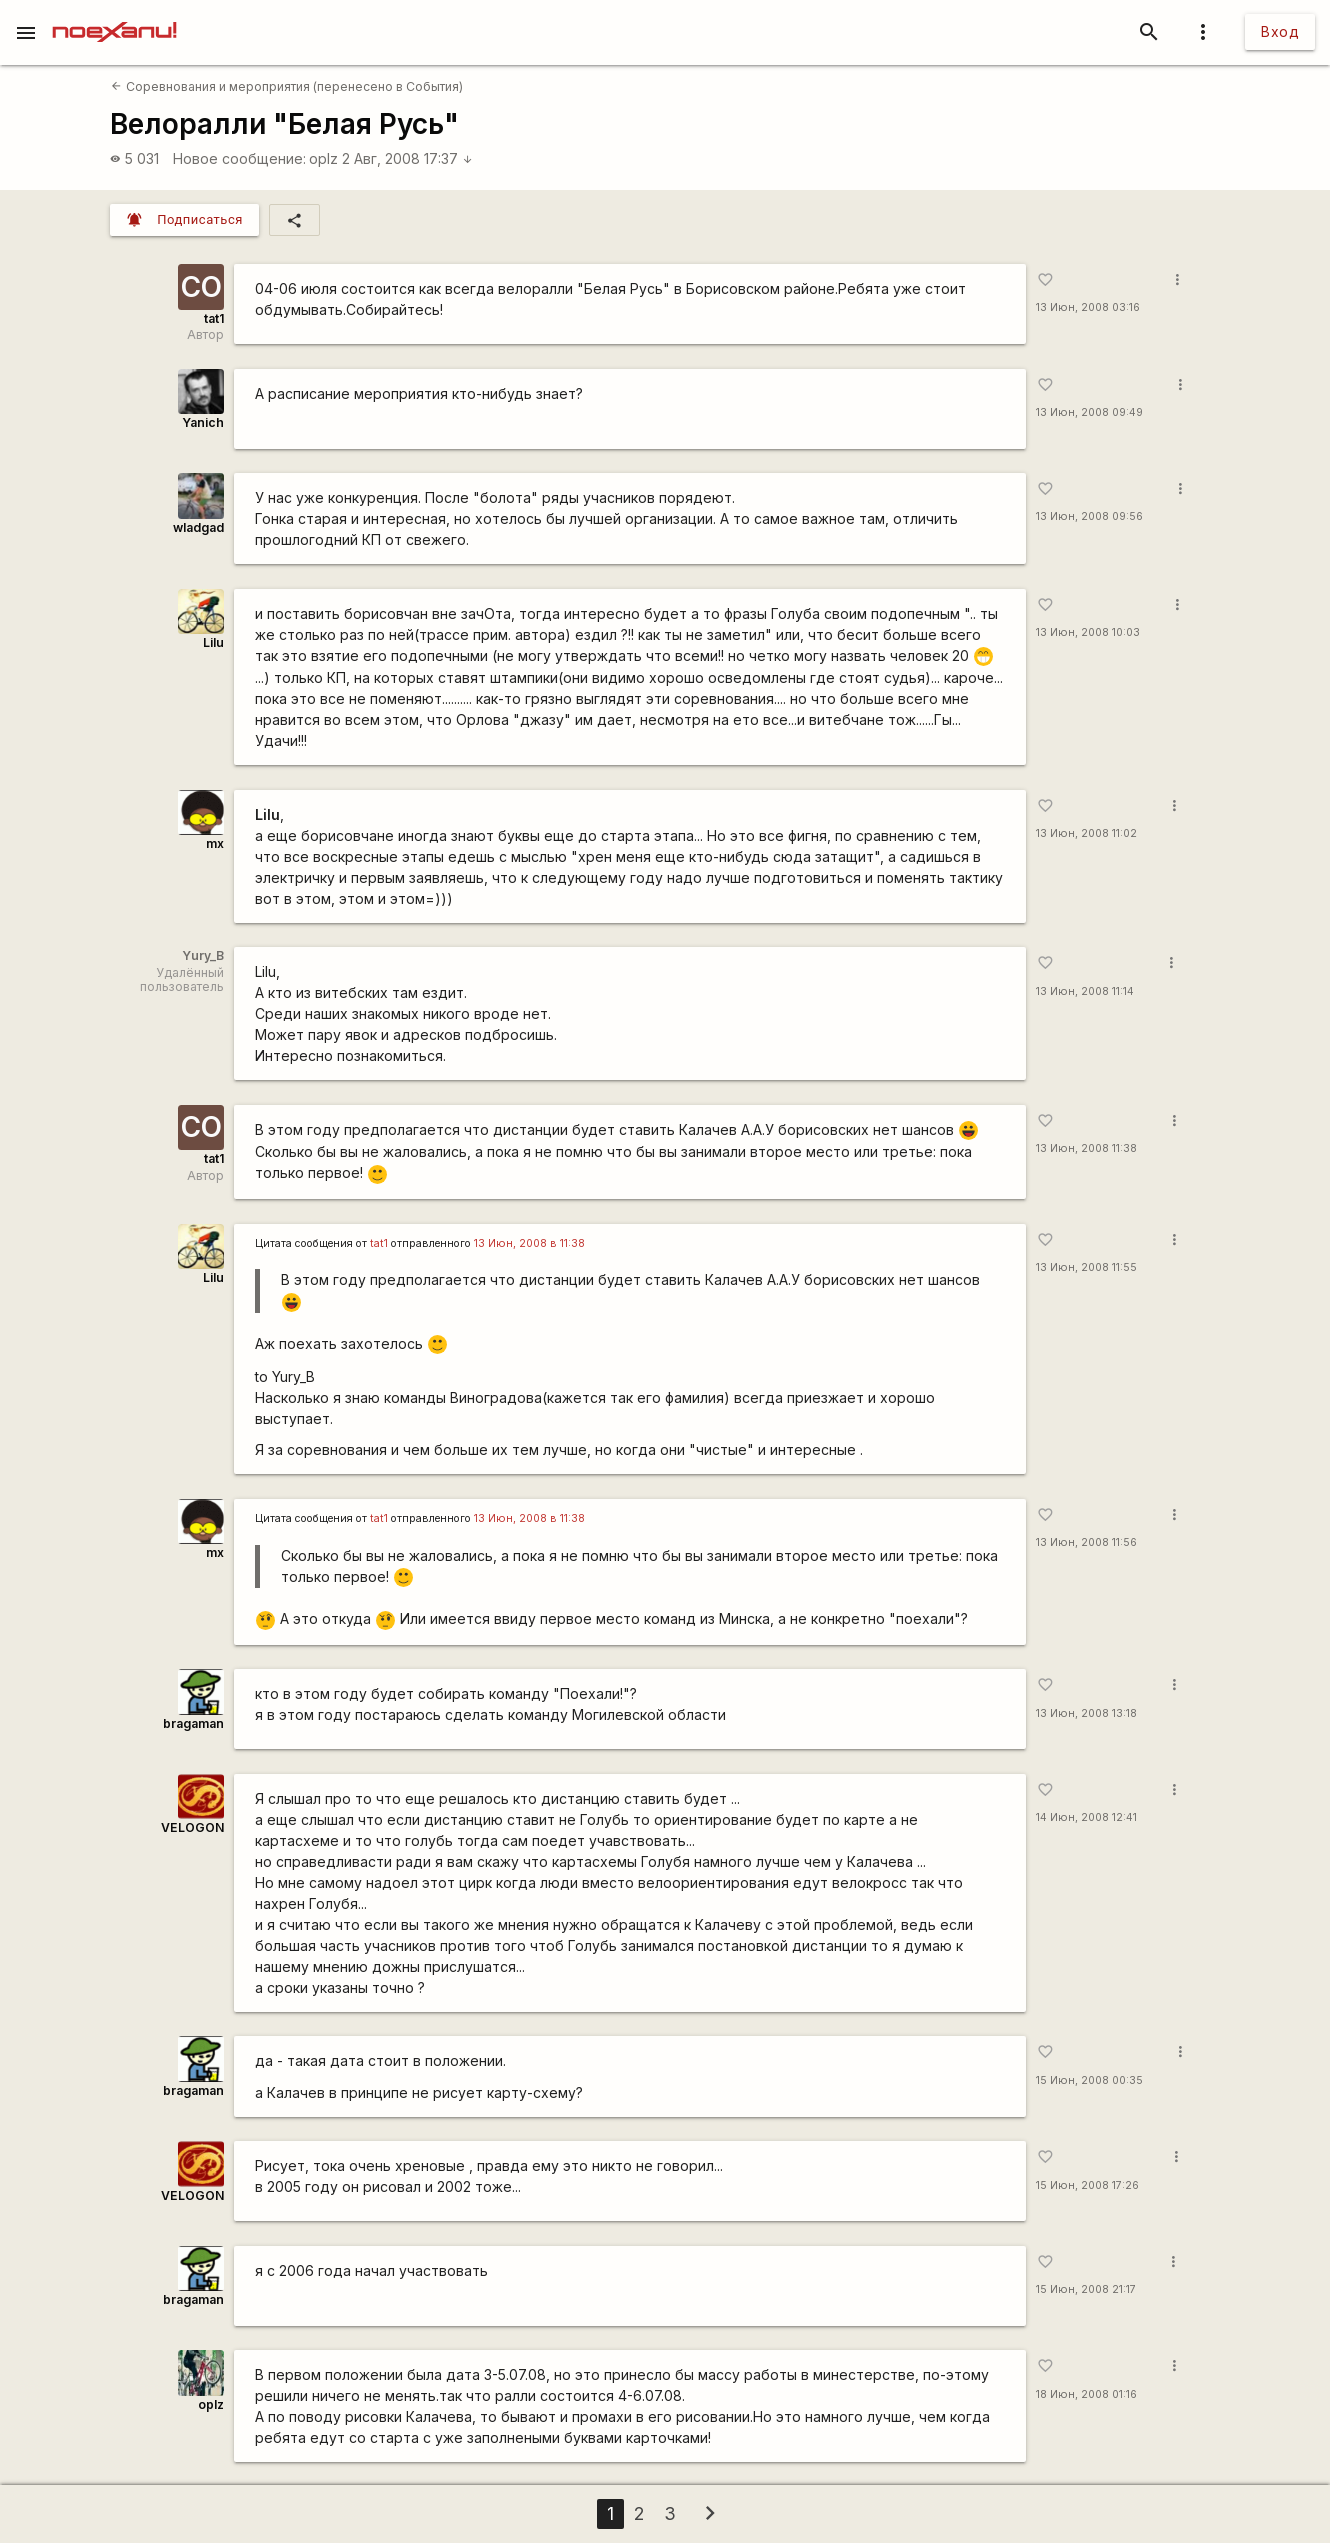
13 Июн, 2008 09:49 (1089, 412)
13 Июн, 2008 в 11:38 (529, 1243)
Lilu (213, 642)
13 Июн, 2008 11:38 (1086, 1148)
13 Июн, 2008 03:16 (1088, 307)
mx (215, 843)
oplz (323, 158)
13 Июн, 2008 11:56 (1086, 1542)
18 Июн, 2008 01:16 (1086, 2394)
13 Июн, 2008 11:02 (1086, 833)
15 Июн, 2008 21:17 (1086, 2289)
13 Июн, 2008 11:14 (1085, 991)
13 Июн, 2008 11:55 (1086, 1267)
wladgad (198, 527)
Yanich (203, 422)
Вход (1280, 31)
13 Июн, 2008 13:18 (1086, 1713)
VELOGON (192, 1827)
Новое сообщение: (239, 158)
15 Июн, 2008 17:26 (1087, 2185)
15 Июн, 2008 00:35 (1089, 2080)
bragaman (193, 1723)
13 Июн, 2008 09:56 (1089, 516)
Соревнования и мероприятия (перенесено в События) (286, 86)
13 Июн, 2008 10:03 (1088, 632)
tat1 (214, 318)
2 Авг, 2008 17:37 (407, 158)
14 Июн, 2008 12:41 (1086, 1817)
